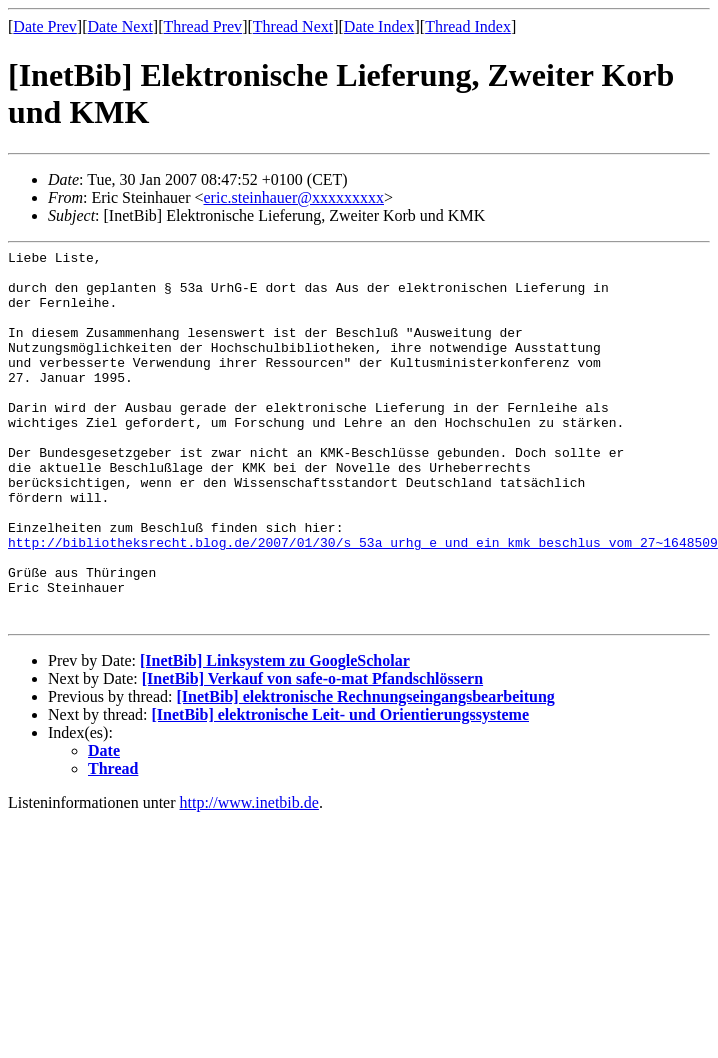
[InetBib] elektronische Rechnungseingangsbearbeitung (365, 771)
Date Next (120, 26)
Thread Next (293, 26)
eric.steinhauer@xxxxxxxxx (294, 197)
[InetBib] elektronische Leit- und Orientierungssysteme (340, 789)
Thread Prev (202, 26)
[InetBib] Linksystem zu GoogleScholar (275, 735)
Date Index (379, 26)
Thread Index (468, 26)
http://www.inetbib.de (249, 877)
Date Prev (45, 26)
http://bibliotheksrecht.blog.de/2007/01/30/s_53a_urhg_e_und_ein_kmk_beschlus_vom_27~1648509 (363, 602)
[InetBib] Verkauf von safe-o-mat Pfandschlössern (312, 753)
